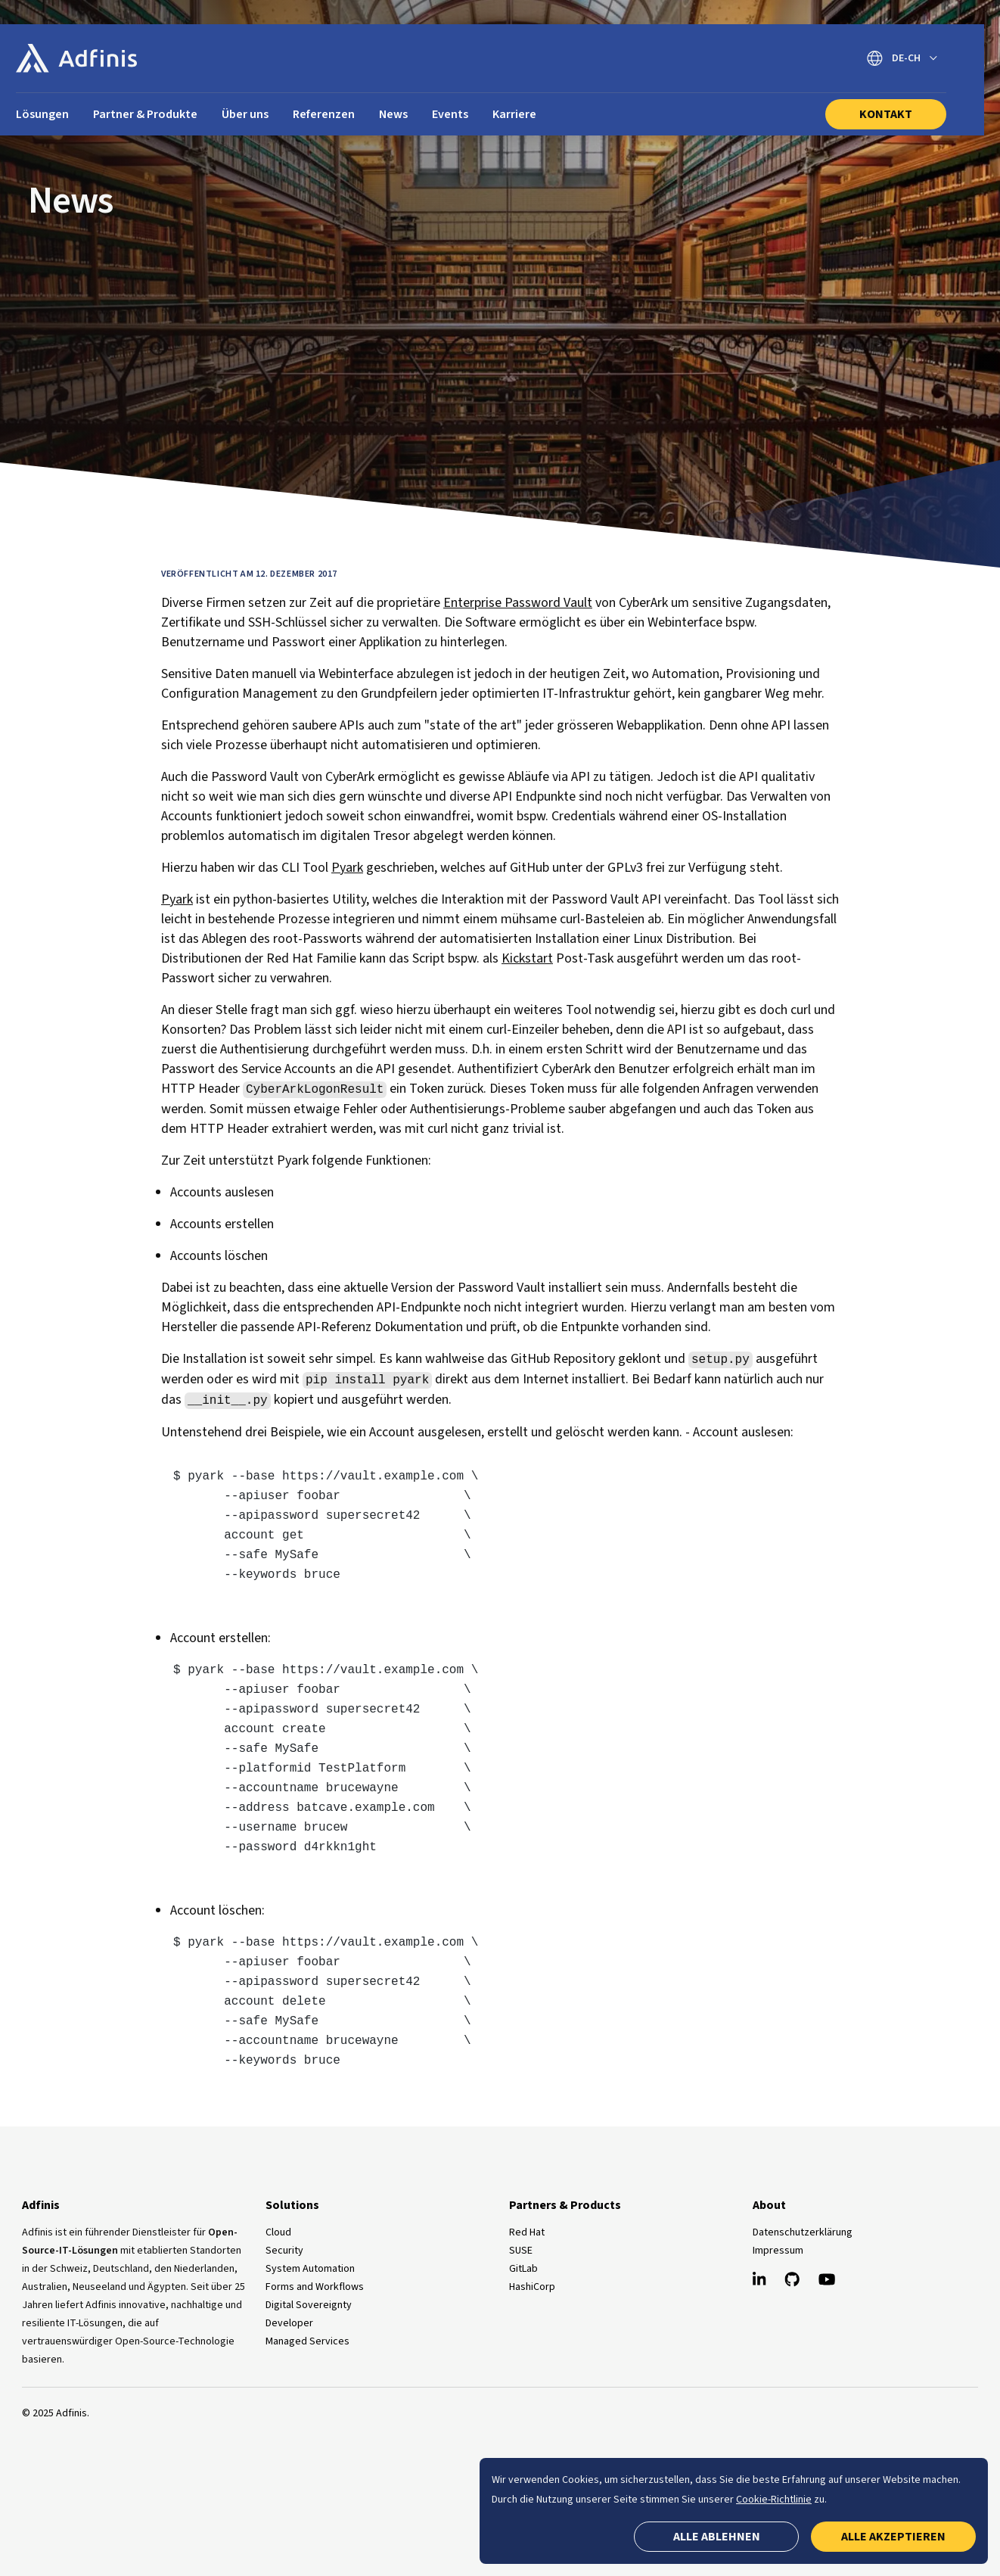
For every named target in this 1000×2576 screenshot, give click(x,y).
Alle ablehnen (716, 2536)
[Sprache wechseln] (902, 58)
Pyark (347, 867)
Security (284, 2250)
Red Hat (527, 2232)
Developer (289, 2323)
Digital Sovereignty (309, 2305)
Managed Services (307, 2341)
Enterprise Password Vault (517, 602)
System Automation (310, 2268)
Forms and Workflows (315, 2286)
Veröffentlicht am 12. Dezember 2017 (249, 574)
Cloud (278, 2232)
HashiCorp (532, 2286)
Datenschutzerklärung (802, 2232)
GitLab (523, 2268)
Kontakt (885, 114)
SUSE (521, 2250)
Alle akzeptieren (893, 2536)
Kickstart (527, 958)
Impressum (778, 2250)
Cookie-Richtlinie (774, 2499)
